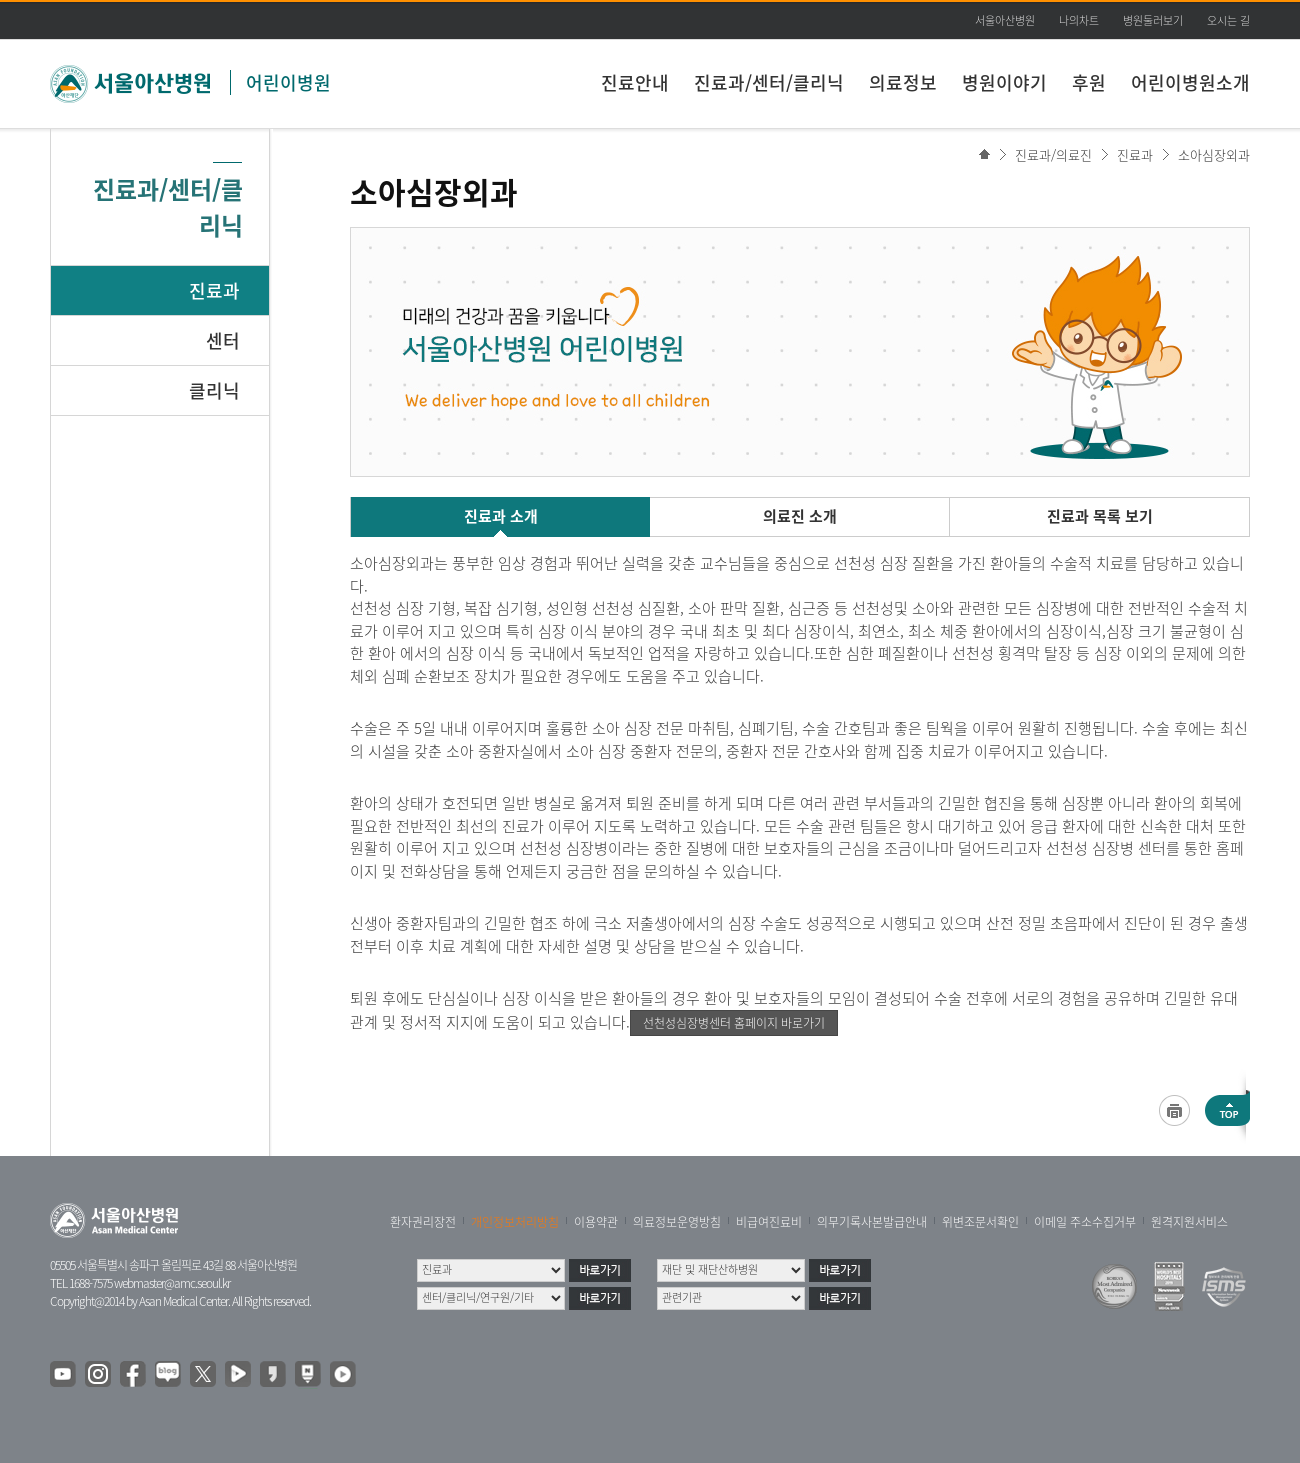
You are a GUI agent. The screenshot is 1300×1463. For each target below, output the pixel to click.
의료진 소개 (800, 516)
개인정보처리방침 (515, 1222)
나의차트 (1079, 20)
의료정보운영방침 (677, 1222)
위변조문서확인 (980, 1222)
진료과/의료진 (1053, 154)
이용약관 (596, 1222)
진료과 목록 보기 (1100, 516)
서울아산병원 (1005, 20)
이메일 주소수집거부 (1085, 1222)
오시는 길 (1228, 20)
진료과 (214, 290)
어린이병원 (288, 82)
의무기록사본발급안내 (872, 1222)
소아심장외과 (1214, 154)
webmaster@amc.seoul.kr (172, 1283)
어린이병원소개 (1190, 82)
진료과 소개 (501, 516)
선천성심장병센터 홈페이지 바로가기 (734, 1023)
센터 (223, 340)
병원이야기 (1004, 82)
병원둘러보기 (1153, 20)
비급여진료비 (769, 1222)
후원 (1089, 82)
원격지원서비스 (1189, 1222)
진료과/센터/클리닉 (769, 82)
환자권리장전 (423, 1222)
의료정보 (903, 82)
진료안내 (635, 82)
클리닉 (214, 390)
